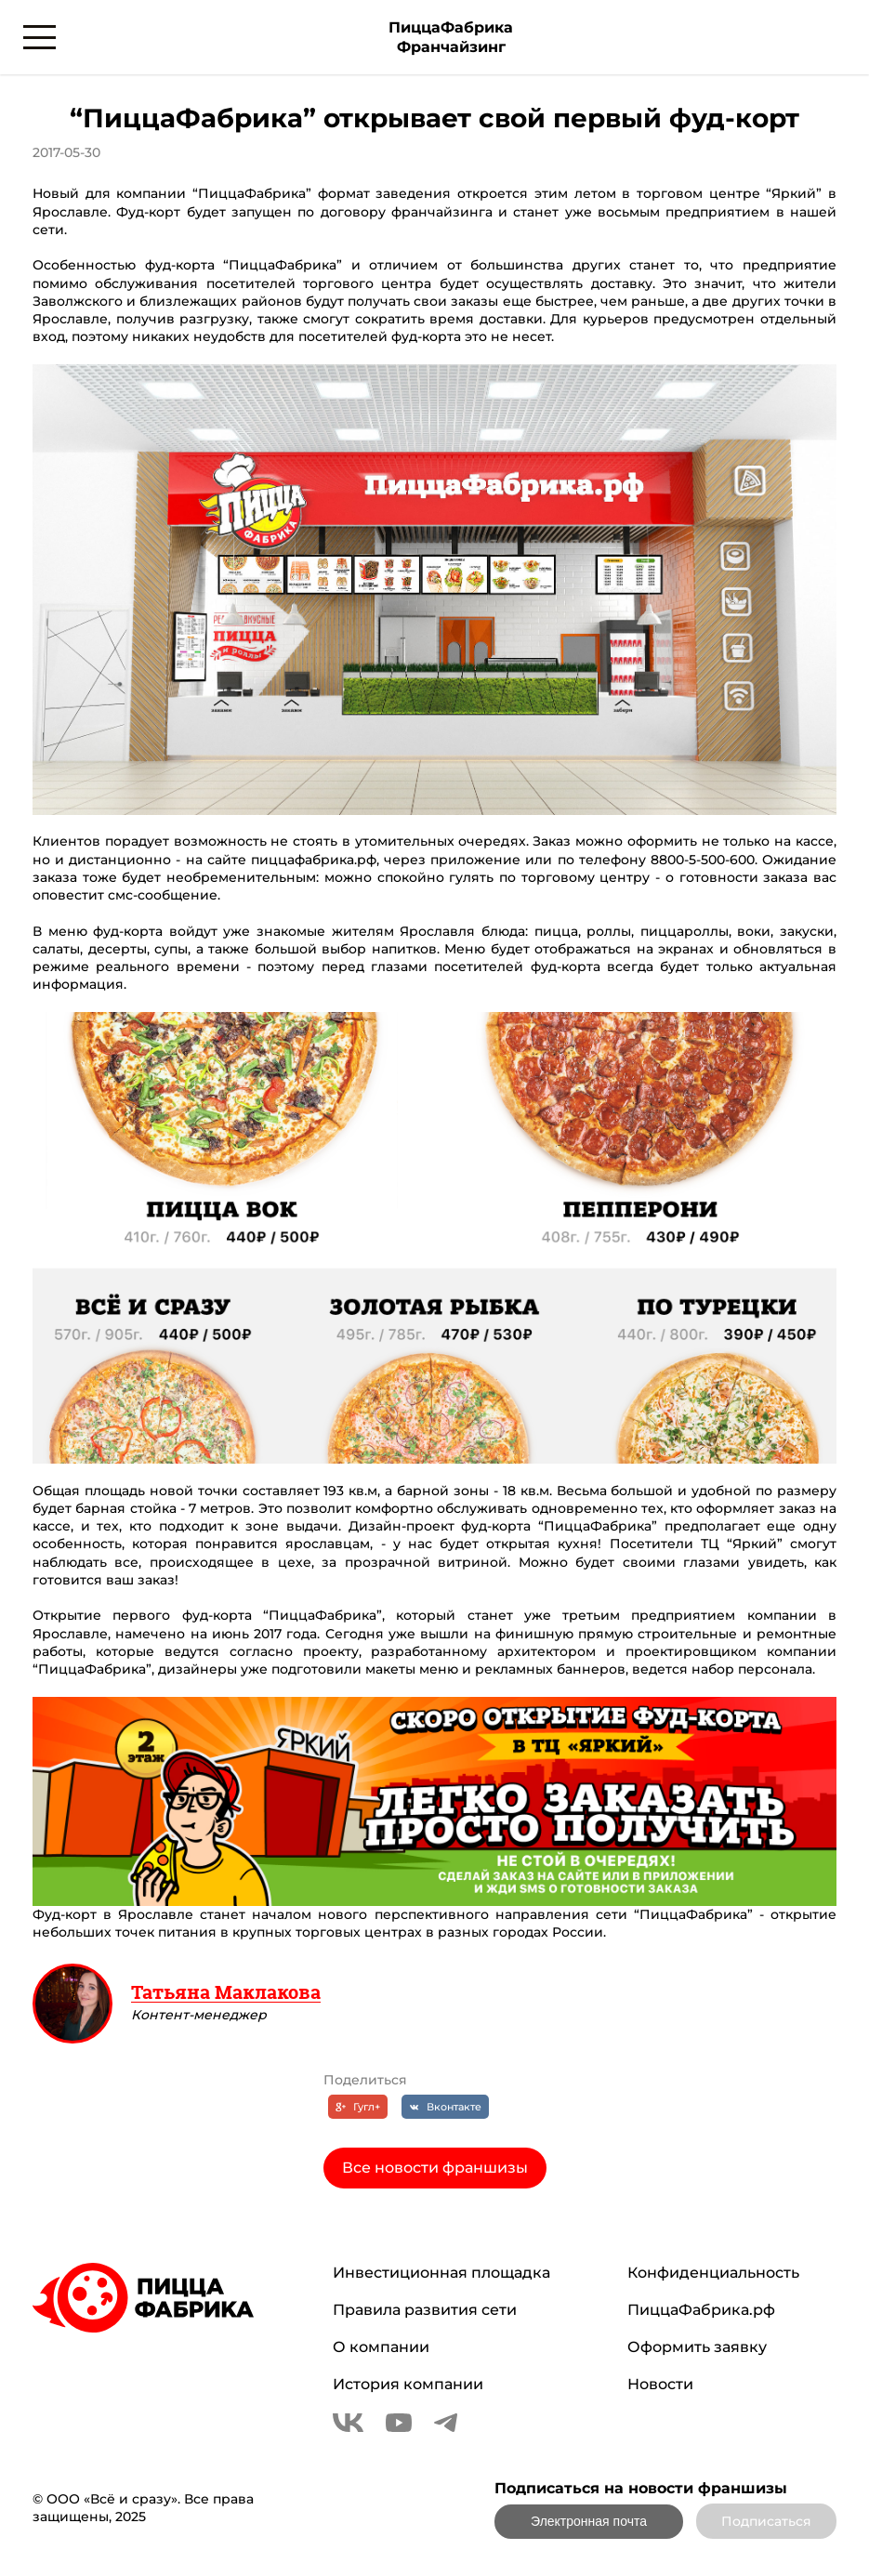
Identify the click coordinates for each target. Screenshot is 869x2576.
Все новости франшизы (435, 2167)
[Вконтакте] (445, 2107)
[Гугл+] (358, 2107)
